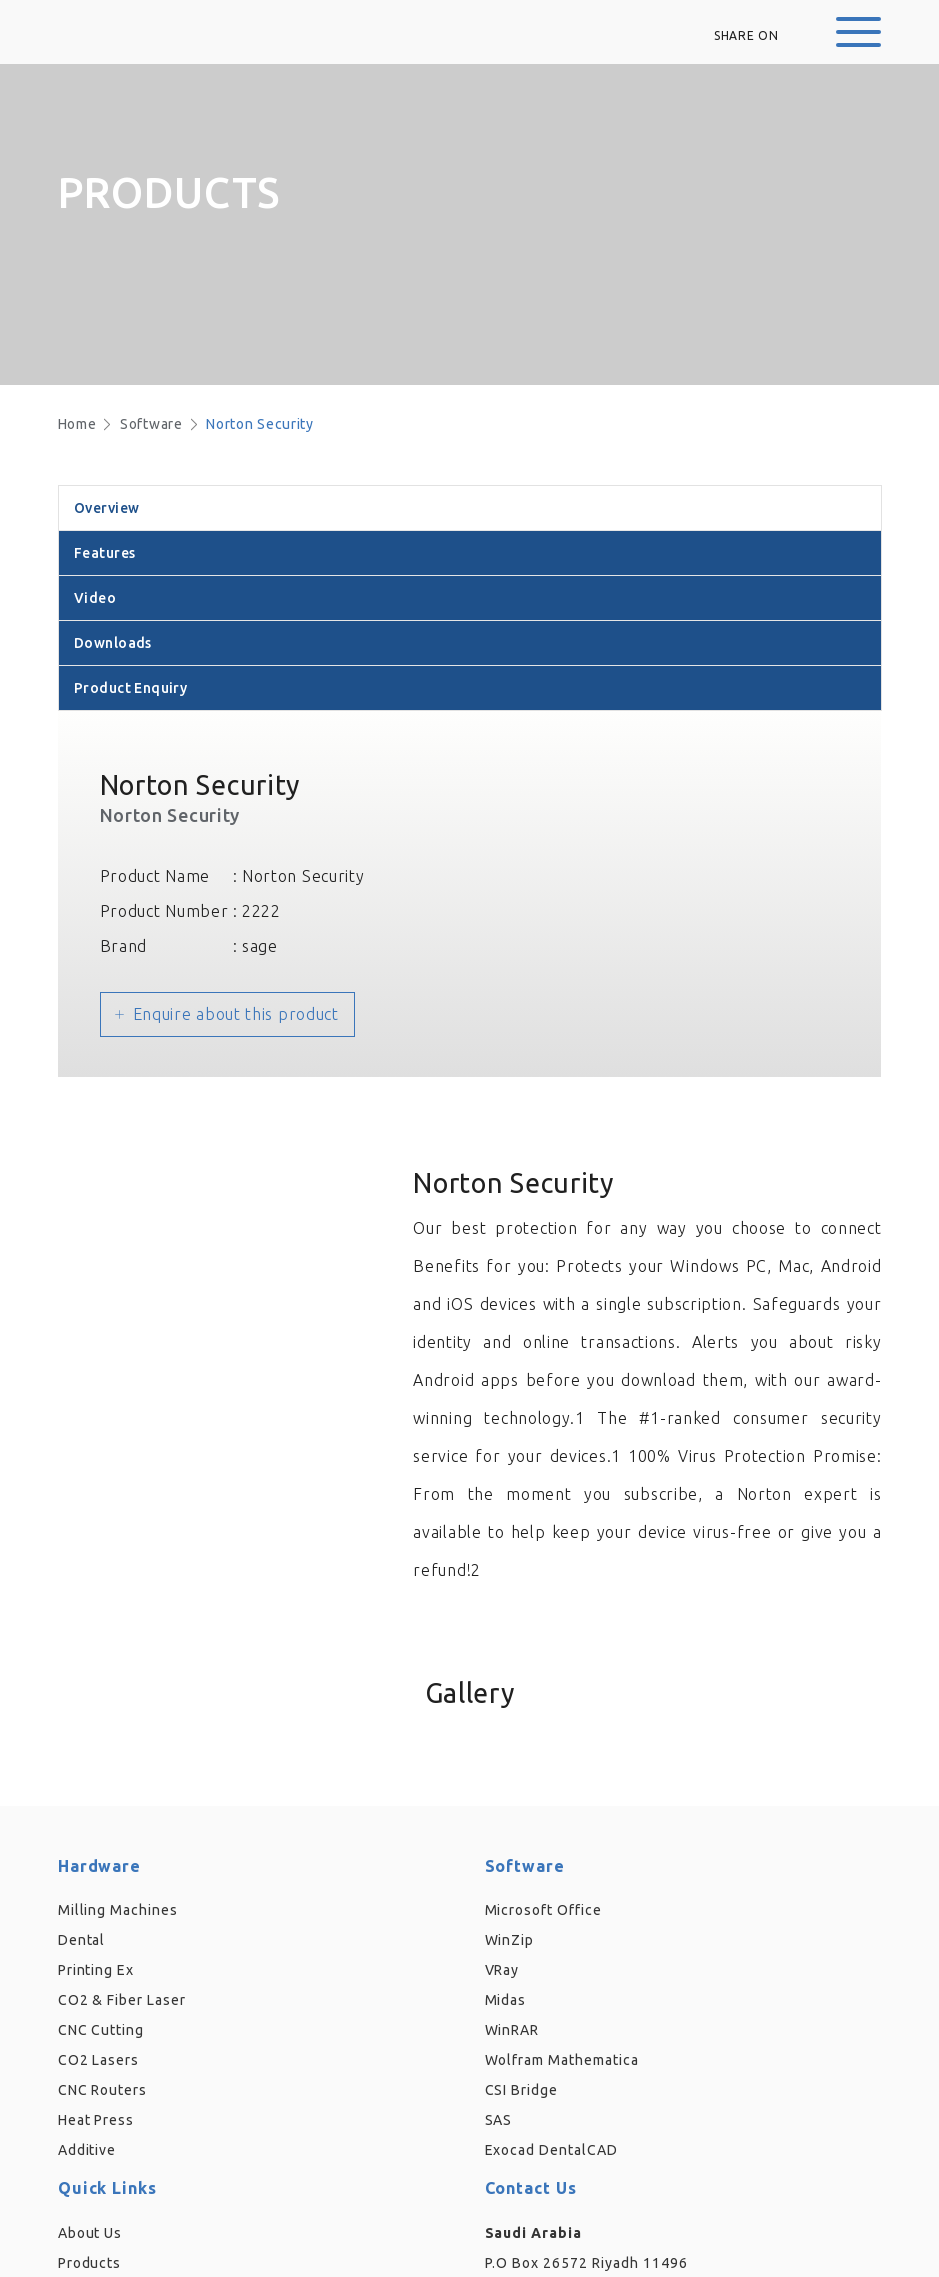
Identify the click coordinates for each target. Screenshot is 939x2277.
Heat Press (96, 2120)
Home (77, 424)
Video (95, 598)
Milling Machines (118, 1910)
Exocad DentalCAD (552, 2150)
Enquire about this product (236, 1014)
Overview (106, 508)
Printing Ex (96, 1970)
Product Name (155, 876)
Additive (87, 2150)
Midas (506, 2000)
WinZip (510, 1940)
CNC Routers (103, 2090)
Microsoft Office (544, 1910)
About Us (90, 2233)
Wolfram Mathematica (562, 2060)
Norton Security (260, 424)
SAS (499, 2120)
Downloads (113, 643)
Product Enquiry (130, 688)
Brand (124, 946)
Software (151, 424)
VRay (502, 1970)
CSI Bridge (522, 2090)
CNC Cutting (101, 2030)
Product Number (164, 911)
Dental (82, 1940)
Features (104, 553)
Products (90, 2263)
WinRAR (512, 2030)
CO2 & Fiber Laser (122, 2000)
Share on (746, 35)
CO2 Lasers (99, 2060)
